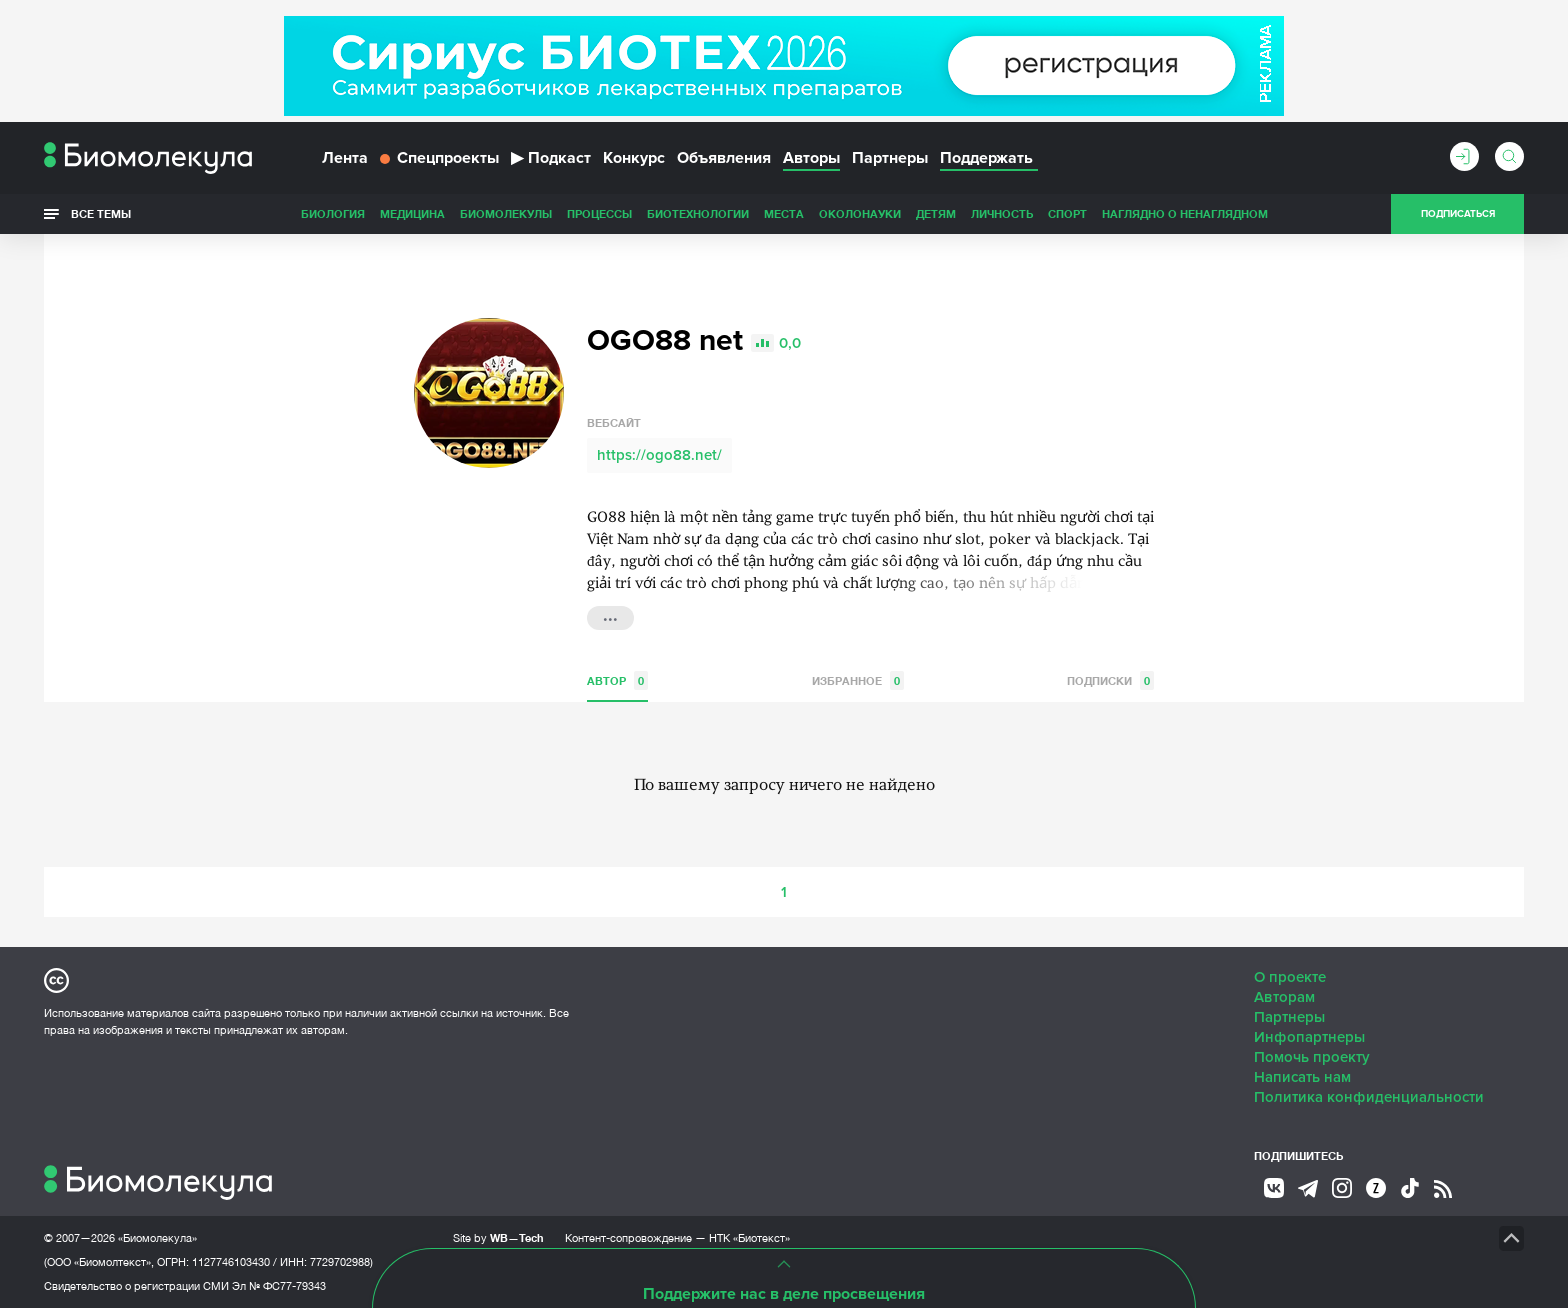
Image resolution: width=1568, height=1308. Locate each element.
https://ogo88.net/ (659, 455)
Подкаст (551, 158)
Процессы (599, 213)
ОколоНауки (860, 213)
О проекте (1290, 977)
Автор (617, 680)
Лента (345, 158)
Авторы (811, 158)
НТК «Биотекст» (749, 1238)
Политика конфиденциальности (1369, 1097)
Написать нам (1302, 1077)
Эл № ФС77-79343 (279, 1286)
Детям (936, 213)
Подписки (1110, 680)
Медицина (412, 213)
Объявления (724, 158)
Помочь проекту (1312, 1057)
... (610, 616)
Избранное (858, 680)
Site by (498, 1237)
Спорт (1067, 213)
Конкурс (634, 158)
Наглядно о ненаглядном (1185, 213)
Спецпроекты (439, 158)
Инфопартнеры (1309, 1037)
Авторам (1284, 997)
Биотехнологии (698, 213)
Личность (1002, 213)
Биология (333, 213)
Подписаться (1458, 214)
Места (784, 213)
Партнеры (890, 158)
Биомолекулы (506, 213)
